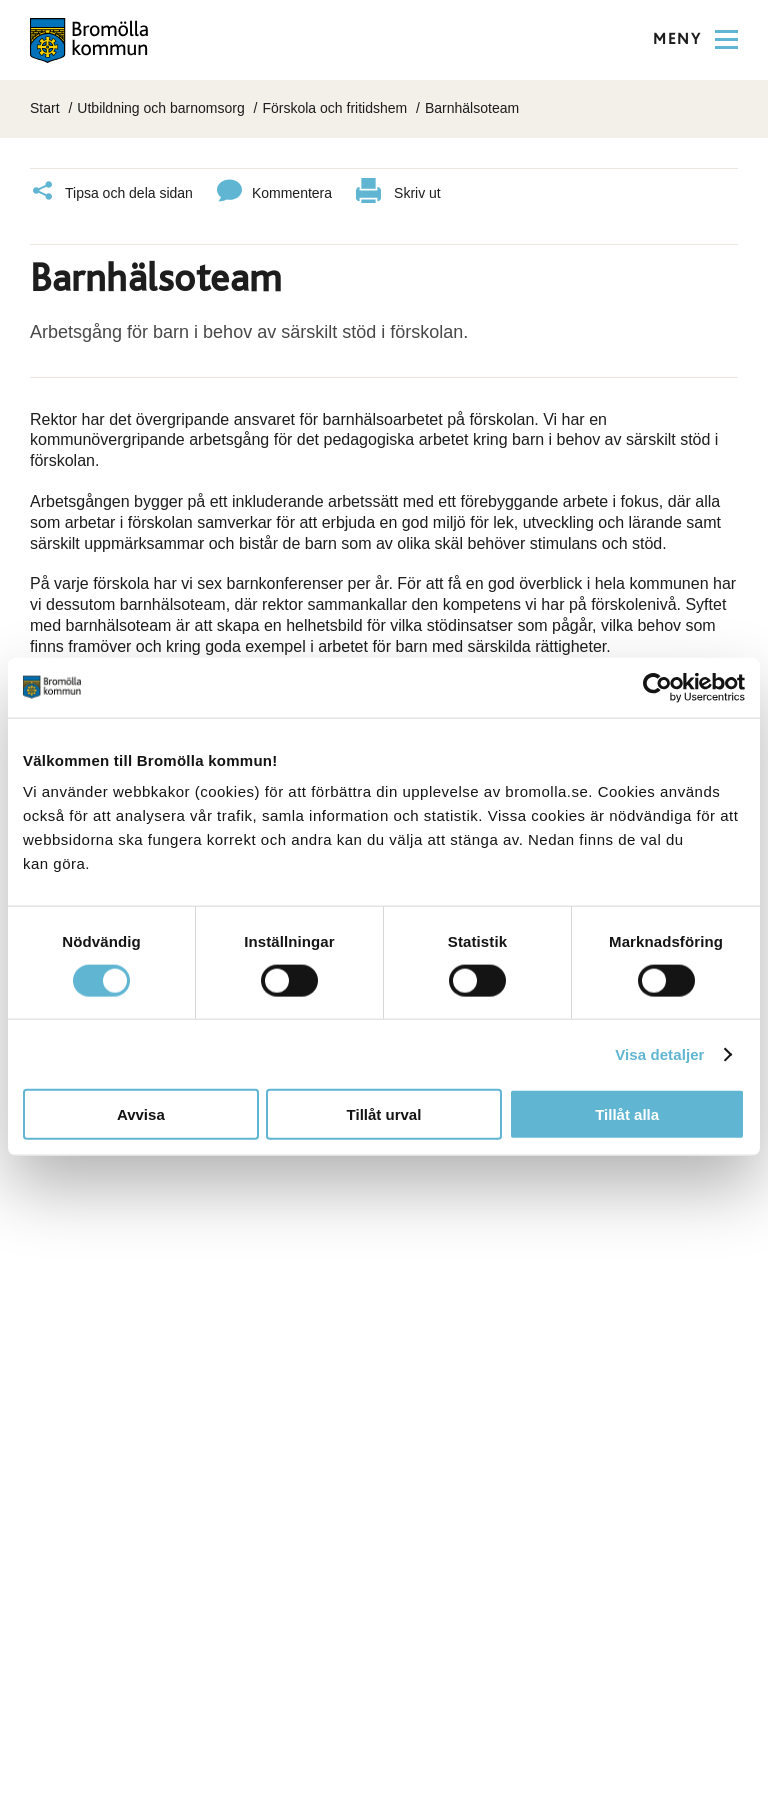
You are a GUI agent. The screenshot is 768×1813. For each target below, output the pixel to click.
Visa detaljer (659, 1053)
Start (45, 108)
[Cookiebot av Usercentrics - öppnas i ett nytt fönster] (657, 687)
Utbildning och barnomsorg (160, 108)
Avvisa (141, 1114)
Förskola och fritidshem (334, 108)
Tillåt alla (627, 1114)
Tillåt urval (384, 1114)
